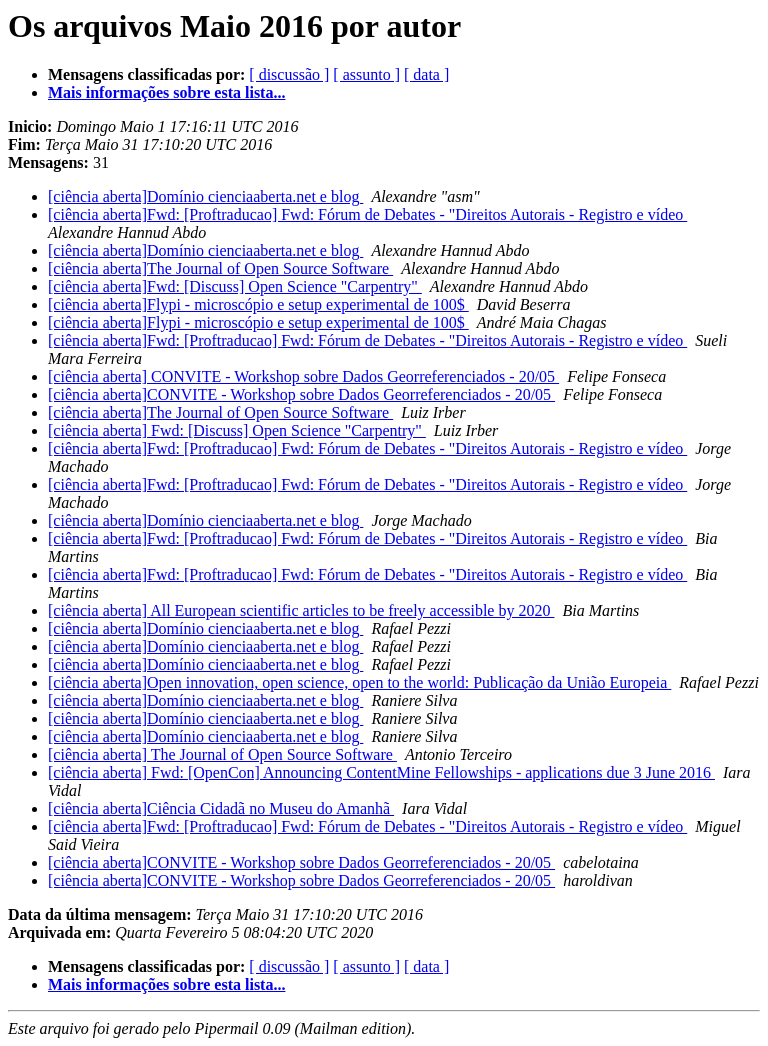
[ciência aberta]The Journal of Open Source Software (220, 268)
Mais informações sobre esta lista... (166, 92)
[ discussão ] (289, 74)
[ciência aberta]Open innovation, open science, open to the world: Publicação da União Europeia (359, 682)
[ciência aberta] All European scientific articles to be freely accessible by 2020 (301, 610)
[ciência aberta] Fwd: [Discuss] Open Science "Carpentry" (237, 430)
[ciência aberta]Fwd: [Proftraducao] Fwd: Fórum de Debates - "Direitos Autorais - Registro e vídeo (367, 214)
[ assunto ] (366, 74)
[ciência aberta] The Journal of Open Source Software (222, 754)
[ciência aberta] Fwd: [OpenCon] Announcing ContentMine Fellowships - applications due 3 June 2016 (381, 772)
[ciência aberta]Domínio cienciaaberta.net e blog (205, 196)
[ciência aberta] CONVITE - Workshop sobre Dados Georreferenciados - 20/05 (303, 376)
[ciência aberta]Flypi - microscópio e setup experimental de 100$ (258, 304)
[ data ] (426, 74)
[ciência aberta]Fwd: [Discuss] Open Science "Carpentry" (235, 286)
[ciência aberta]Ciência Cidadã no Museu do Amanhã (221, 808)
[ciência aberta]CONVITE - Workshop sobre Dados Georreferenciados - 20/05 (301, 394)
